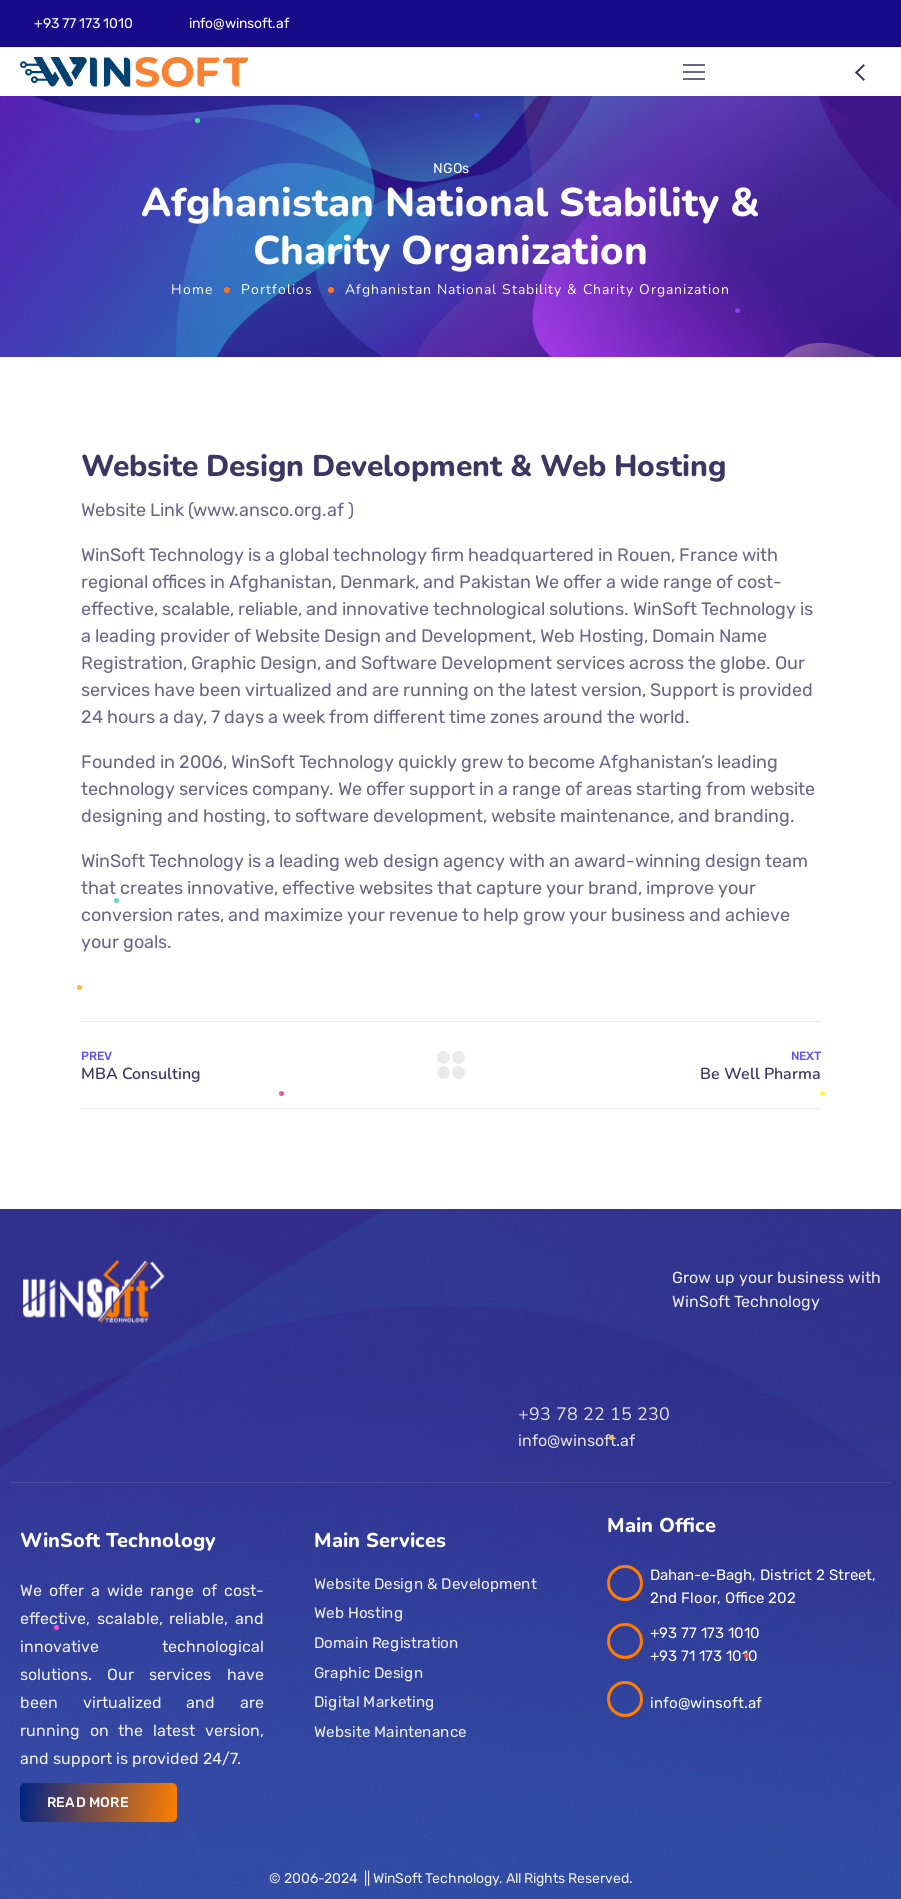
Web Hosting (358, 1613)
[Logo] (134, 72)
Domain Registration (386, 1643)
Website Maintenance (390, 1732)
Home (192, 289)
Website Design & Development (425, 1584)
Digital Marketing (374, 1702)
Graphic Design (368, 1673)
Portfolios (277, 289)
